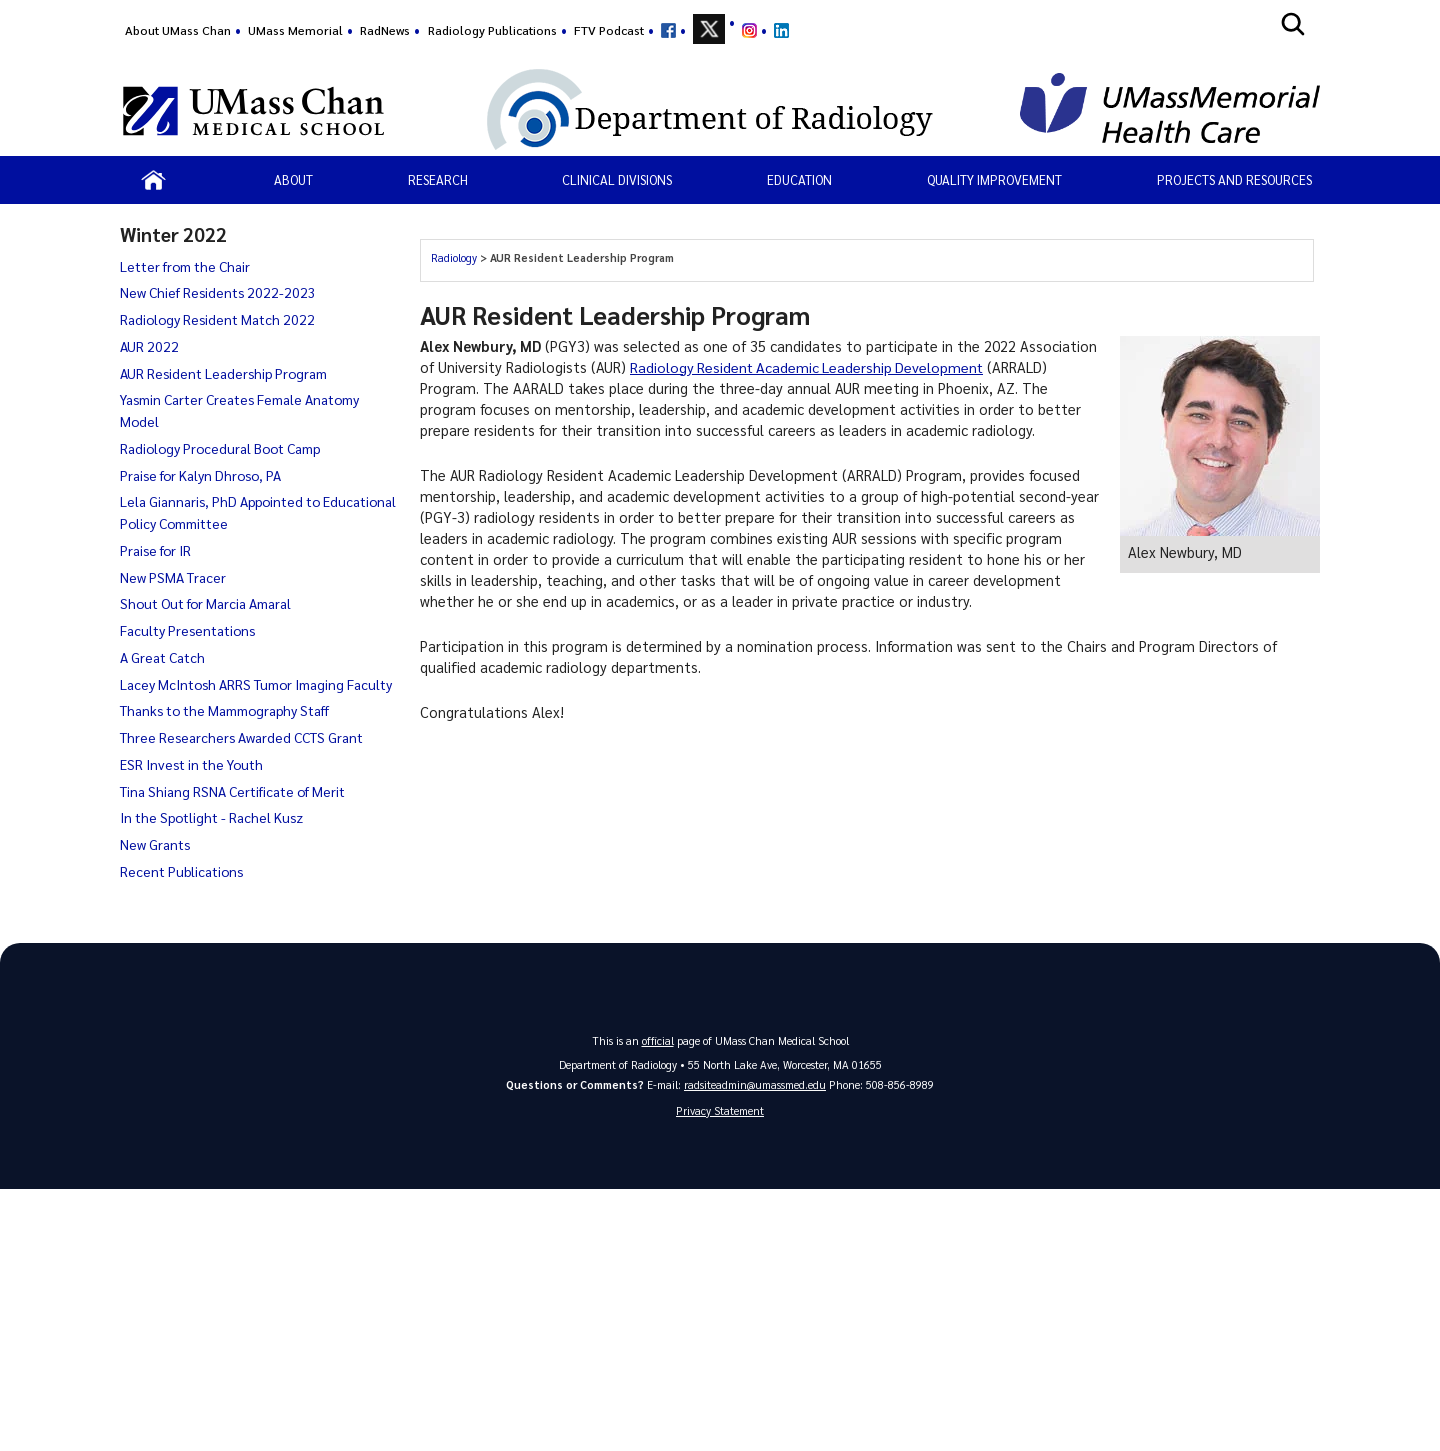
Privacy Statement (720, 1110)
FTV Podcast (609, 30)
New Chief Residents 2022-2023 (218, 292)
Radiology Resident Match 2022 (217, 319)
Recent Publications (181, 871)
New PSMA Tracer (173, 577)
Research (438, 179)
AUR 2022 (149, 346)
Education (799, 179)
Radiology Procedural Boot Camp (220, 448)
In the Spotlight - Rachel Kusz (211, 817)
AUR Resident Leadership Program (223, 373)
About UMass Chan (178, 30)
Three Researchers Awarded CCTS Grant (241, 737)
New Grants (155, 844)
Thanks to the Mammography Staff (224, 710)
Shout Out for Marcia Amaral (205, 603)
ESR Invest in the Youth (191, 764)
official (658, 1040)
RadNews (385, 30)
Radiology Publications (492, 30)
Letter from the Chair (185, 266)
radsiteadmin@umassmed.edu (755, 1084)
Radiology (454, 257)
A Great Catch (162, 657)
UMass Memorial (295, 30)
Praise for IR (155, 550)
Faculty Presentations (187, 630)
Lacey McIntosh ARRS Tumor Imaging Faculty (256, 684)
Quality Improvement (994, 179)
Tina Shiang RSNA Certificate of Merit (232, 791)
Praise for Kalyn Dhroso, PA (200, 475)
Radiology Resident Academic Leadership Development (809, 367)
